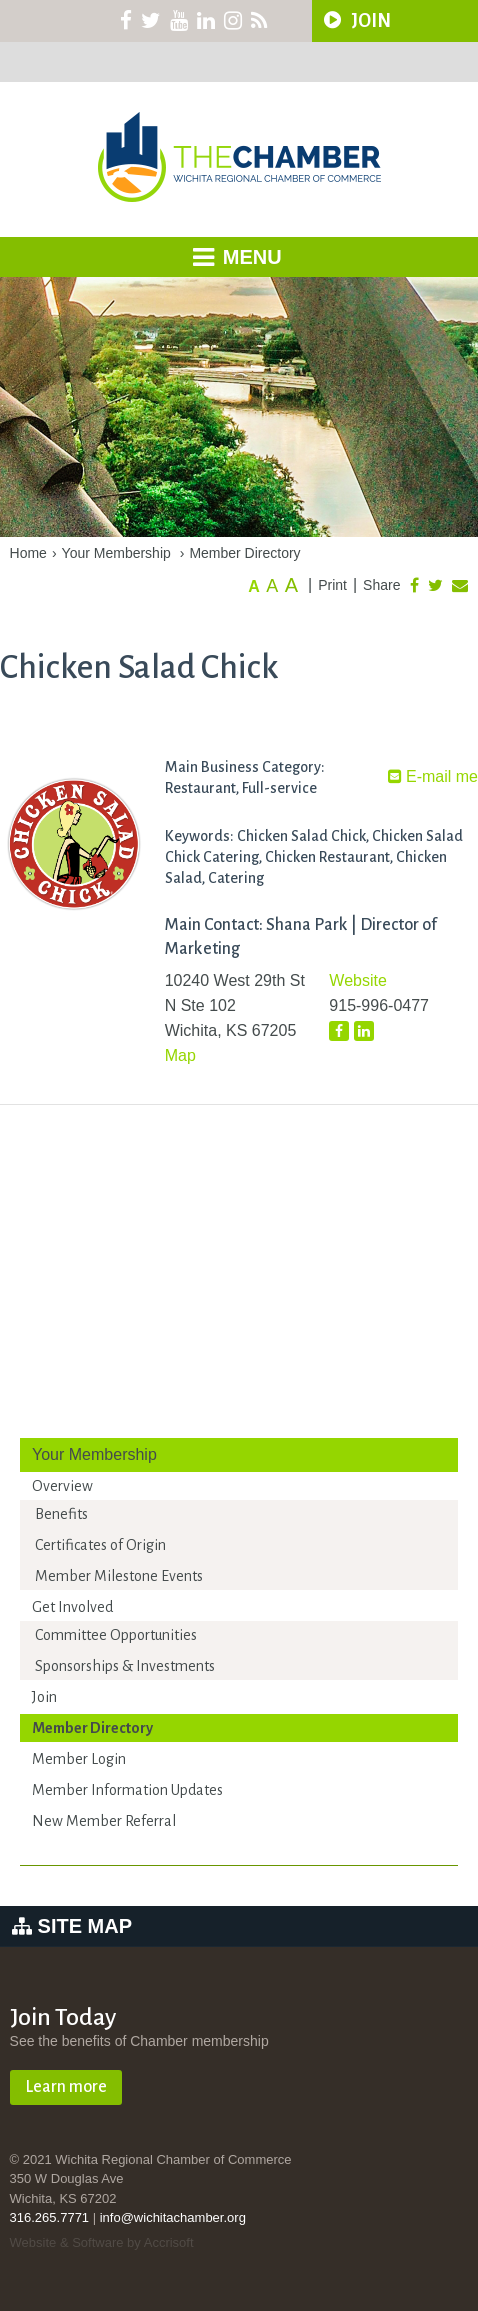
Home (28, 553)
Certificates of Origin (100, 1545)
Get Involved (72, 1607)
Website (358, 980)
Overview (62, 1486)
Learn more (66, 2087)
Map (180, 1055)
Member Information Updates (127, 1790)
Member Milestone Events (119, 1576)
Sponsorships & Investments (125, 1666)
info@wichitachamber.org (173, 2217)
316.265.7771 (50, 2217)
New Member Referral (104, 1821)
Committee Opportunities (116, 1635)
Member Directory (244, 553)
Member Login (79, 1759)
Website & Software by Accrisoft (102, 2242)
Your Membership (116, 553)
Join (44, 1697)
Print (332, 585)
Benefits (61, 1514)
